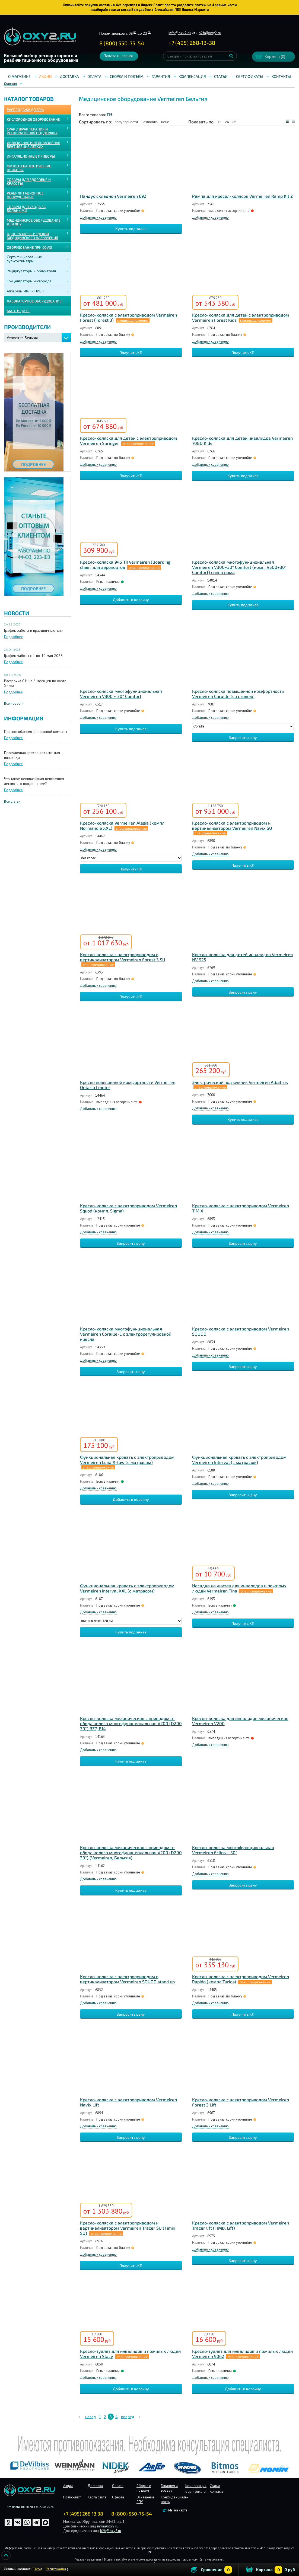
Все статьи (12, 801)
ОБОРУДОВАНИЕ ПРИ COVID (29, 247)
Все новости (14, 703)
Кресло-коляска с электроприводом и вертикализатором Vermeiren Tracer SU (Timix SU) (127, 2228)
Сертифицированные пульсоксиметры (24, 258)
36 (234, 122)
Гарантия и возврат (169, 2488)
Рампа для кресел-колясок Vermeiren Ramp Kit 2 (242, 196)
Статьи (221, 76)
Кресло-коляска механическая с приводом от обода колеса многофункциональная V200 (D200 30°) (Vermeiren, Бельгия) (131, 1852)
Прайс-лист (72, 2497)
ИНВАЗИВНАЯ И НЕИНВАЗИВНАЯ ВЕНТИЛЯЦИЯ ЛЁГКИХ (33, 145)
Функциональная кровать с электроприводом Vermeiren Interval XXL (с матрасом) (127, 1588)
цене (165, 122)
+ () (191, 42)
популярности (126, 122)
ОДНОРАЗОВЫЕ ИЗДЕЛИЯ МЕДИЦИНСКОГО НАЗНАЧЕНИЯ (32, 236)
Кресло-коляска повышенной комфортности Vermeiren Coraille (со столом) (238, 693)
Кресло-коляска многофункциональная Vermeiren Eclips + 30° (233, 1850)
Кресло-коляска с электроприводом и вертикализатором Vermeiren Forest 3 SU (122, 957)
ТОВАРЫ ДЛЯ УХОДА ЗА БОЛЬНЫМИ (26, 209)
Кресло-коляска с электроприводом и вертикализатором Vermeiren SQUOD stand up (127, 1979)
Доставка (69, 76)
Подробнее (13, 636)
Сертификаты (249, 76)
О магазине (19, 76)
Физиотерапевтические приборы (29, 168)
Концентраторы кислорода (29, 281)
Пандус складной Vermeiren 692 (113, 196)
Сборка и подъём (127, 76)
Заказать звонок (119, 55)
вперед (127, 2416)
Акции (45, 76)
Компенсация (192, 76)
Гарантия (161, 76)
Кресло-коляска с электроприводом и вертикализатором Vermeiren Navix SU (232, 825)
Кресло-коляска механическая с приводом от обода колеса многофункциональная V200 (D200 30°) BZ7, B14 (131, 1723)
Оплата (94, 76)
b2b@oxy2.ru (210, 32)
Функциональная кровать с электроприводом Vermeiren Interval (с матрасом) (239, 1459)
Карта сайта (97, 2497)
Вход (38, 2569)
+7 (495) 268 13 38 (83, 2514)
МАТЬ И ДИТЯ (18, 311)
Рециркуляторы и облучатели (31, 271)
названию (149, 122)
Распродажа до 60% (25, 109)
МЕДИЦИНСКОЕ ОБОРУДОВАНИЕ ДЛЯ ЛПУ (33, 222)
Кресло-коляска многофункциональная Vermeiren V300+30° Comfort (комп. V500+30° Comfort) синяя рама (239, 567)
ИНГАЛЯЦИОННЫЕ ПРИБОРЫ (31, 156)
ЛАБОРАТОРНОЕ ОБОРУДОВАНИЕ (34, 301)
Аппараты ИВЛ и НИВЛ (25, 291)
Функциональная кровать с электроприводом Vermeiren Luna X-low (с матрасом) (127, 1459)
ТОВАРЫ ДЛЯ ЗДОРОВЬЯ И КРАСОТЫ (29, 181)
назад (90, 2416)
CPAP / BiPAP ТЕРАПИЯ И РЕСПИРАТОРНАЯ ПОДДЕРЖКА (32, 131)
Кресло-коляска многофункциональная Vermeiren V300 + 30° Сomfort (121, 693)
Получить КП (130, 352)
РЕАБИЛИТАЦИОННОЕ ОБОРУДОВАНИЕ (25, 195)
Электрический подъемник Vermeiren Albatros (240, 1082)
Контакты (281, 76)
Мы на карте (177, 2510)
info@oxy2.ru (179, 32)
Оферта (118, 2497)
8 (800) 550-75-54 (121, 43)
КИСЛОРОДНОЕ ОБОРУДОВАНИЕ (33, 119)
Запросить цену (243, 737)
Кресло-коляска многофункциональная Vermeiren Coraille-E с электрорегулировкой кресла (125, 1334)
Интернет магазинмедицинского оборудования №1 (40, 36)
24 (227, 122)
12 (219, 122)
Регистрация (56, 2569)
